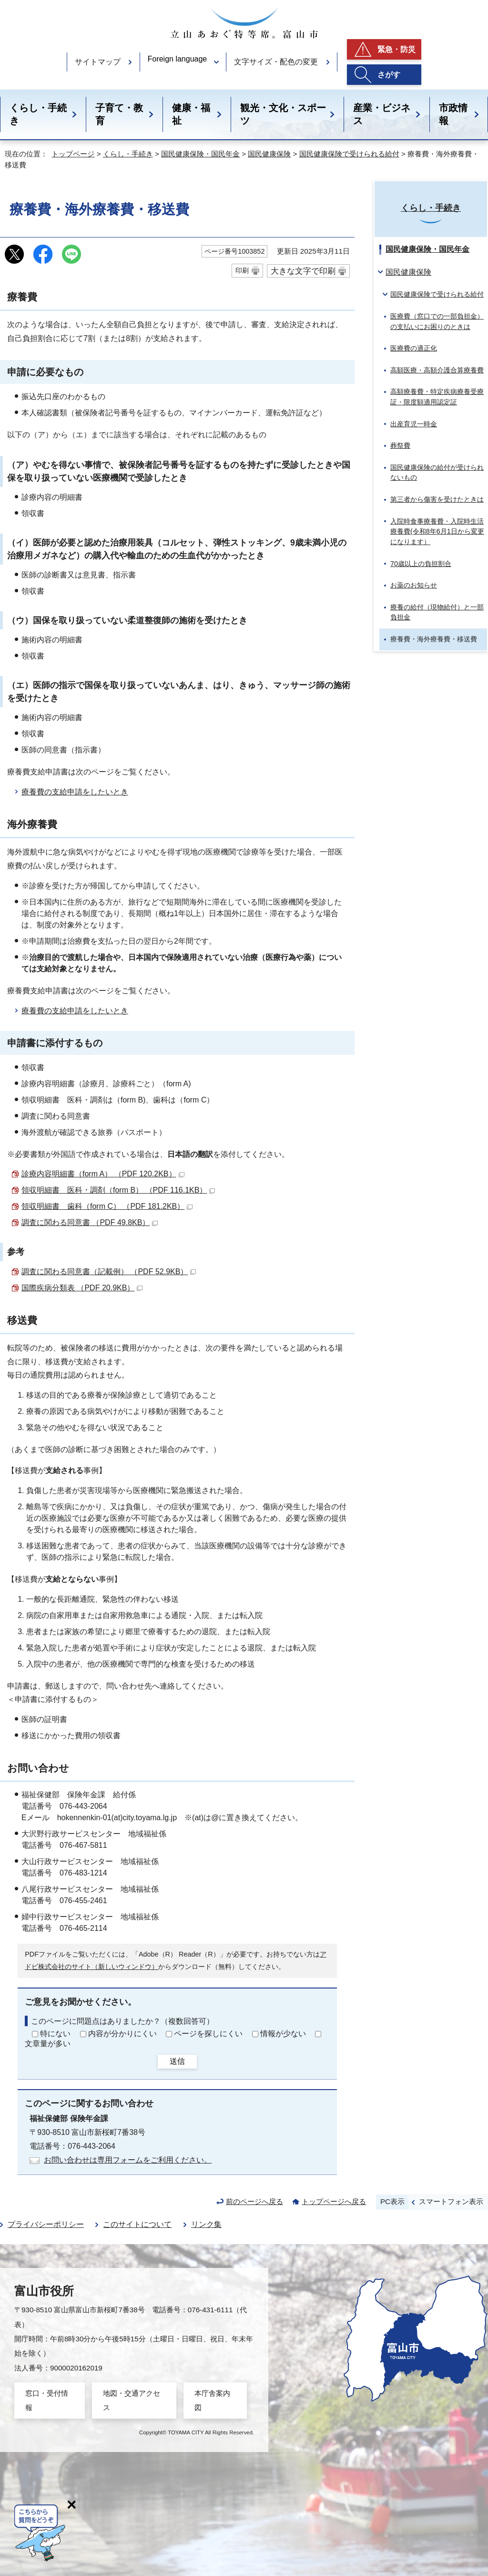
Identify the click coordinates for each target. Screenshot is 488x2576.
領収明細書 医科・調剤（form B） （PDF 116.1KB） (118, 1190)
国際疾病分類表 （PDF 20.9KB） (81, 1288)
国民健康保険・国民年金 (200, 154)
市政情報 (453, 114)
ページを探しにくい (208, 2034)
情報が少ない (283, 2034)
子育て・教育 (119, 114)
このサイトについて (137, 2224)
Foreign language (177, 59)
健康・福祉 (191, 114)
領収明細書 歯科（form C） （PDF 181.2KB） (107, 1206)
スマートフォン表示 (451, 2201)
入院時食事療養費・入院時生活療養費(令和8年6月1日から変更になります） (437, 531)
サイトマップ (98, 62)
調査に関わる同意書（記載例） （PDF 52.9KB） (108, 1271)
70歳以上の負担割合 (420, 563)
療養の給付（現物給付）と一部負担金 (437, 612)
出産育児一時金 (413, 424)
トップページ (72, 154)
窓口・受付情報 (46, 2400)
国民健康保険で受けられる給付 (349, 154)
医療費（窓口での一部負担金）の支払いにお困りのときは (437, 321)
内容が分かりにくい (122, 2034)
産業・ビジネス (381, 114)
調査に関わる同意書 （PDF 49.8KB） (89, 1222)
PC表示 (392, 2201)
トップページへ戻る (334, 2201)
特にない (55, 2034)
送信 (177, 2061)
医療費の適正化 (413, 348)
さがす (388, 75)
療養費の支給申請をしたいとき (74, 792)
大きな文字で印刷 (303, 271)
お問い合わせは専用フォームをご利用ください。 (128, 2160)
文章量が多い (48, 2044)
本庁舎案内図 (212, 2400)
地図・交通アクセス (131, 2400)
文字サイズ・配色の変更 (276, 62)
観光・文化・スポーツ (283, 114)
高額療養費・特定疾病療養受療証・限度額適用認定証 (437, 397)
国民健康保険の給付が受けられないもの (437, 473)
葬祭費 (400, 445)
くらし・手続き (38, 114)
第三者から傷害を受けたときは (437, 499)
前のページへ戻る (254, 2201)
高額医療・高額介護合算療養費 (437, 370)
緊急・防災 (396, 49)
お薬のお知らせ (413, 585)
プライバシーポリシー (46, 2224)
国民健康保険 (269, 154)
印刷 (242, 270)
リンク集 (206, 2224)
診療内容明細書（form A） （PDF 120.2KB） (102, 1174)
